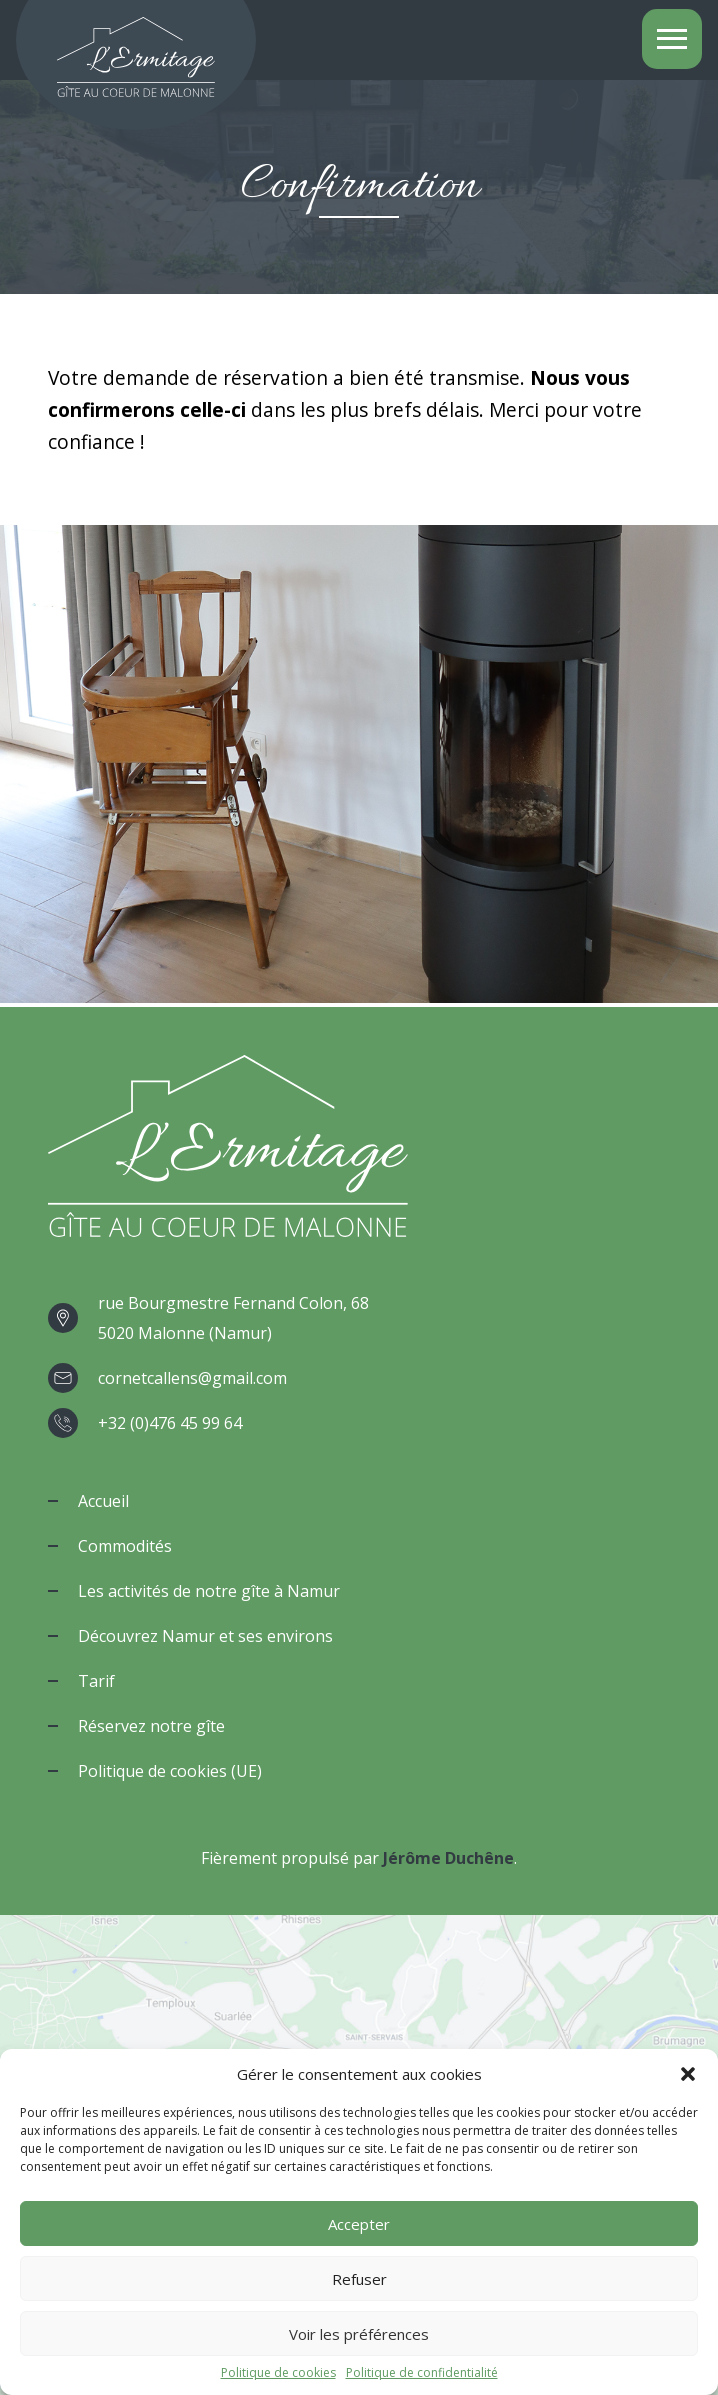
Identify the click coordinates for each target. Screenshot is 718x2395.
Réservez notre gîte (151, 1726)
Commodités (125, 1546)
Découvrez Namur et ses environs (205, 1636)
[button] (688, 2074)
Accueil (103, 1501)
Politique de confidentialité (422, 2373)
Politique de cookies (278, 2373)
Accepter (359, 2224)
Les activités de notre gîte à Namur (209, 1591)
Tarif (96, 1681)
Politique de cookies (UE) (170, 1771)
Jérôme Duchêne (448, 1858)
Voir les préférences (359, 2334)
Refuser (359, 2279)
